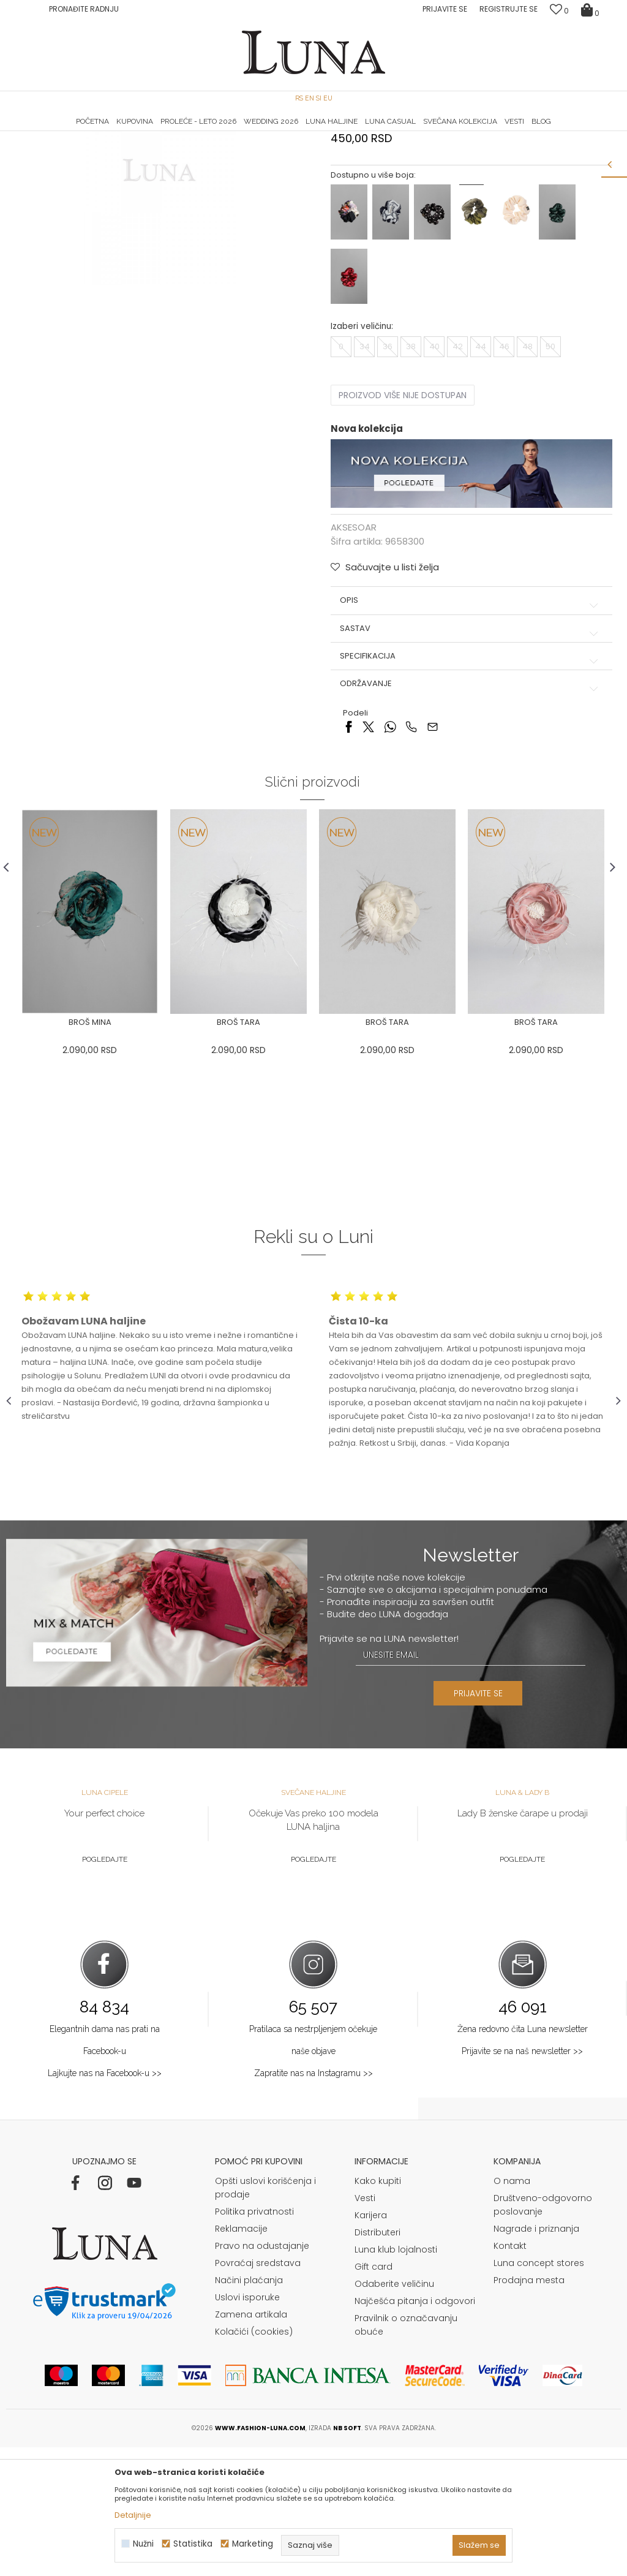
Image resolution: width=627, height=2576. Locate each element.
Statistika (192, 2543)
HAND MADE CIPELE (109, 132)
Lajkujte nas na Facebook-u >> (105, 2202)
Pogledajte (104, 1988)
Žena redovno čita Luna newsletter (522, 2157)
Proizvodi (99, 148)
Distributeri (377, 2361)
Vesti (365, 2327)
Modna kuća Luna (39, 148)
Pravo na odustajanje (262, 2374)
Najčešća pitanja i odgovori (415, 2429)
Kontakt (510, 2374)
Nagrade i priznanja (536, 2357)
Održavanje (471, 811)
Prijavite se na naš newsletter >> (522, 2180)
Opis (471, 728)
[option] (108, 132)
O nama (512, 2309)
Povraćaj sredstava (258, 2391)
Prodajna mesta (529, 2409)
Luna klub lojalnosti (396, 2378)
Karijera (371, 2344)
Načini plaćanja (249, 2409)
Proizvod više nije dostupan (403, 523)
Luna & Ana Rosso (518, 132)
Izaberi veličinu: (362, 454)
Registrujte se (508, 9)
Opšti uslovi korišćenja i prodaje (265, 2316)
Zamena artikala (251, 2443)
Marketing (252, 2543)
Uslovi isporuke (247, 2426)
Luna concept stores (539, 2391)
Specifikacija (471, 784)
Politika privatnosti (254, 2340)
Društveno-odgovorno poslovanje (543, 2333)
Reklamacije (241, 2357)
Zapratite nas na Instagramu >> (313, 2202)
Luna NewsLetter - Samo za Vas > (317, 132)
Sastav (471, 756)
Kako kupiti (378, 2309)
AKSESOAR (145, 148)
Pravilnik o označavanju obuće (406, 2453)
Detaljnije (133, 2515)
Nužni (143, 2543)
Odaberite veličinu (394, 2412)
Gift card (373, 2395)
